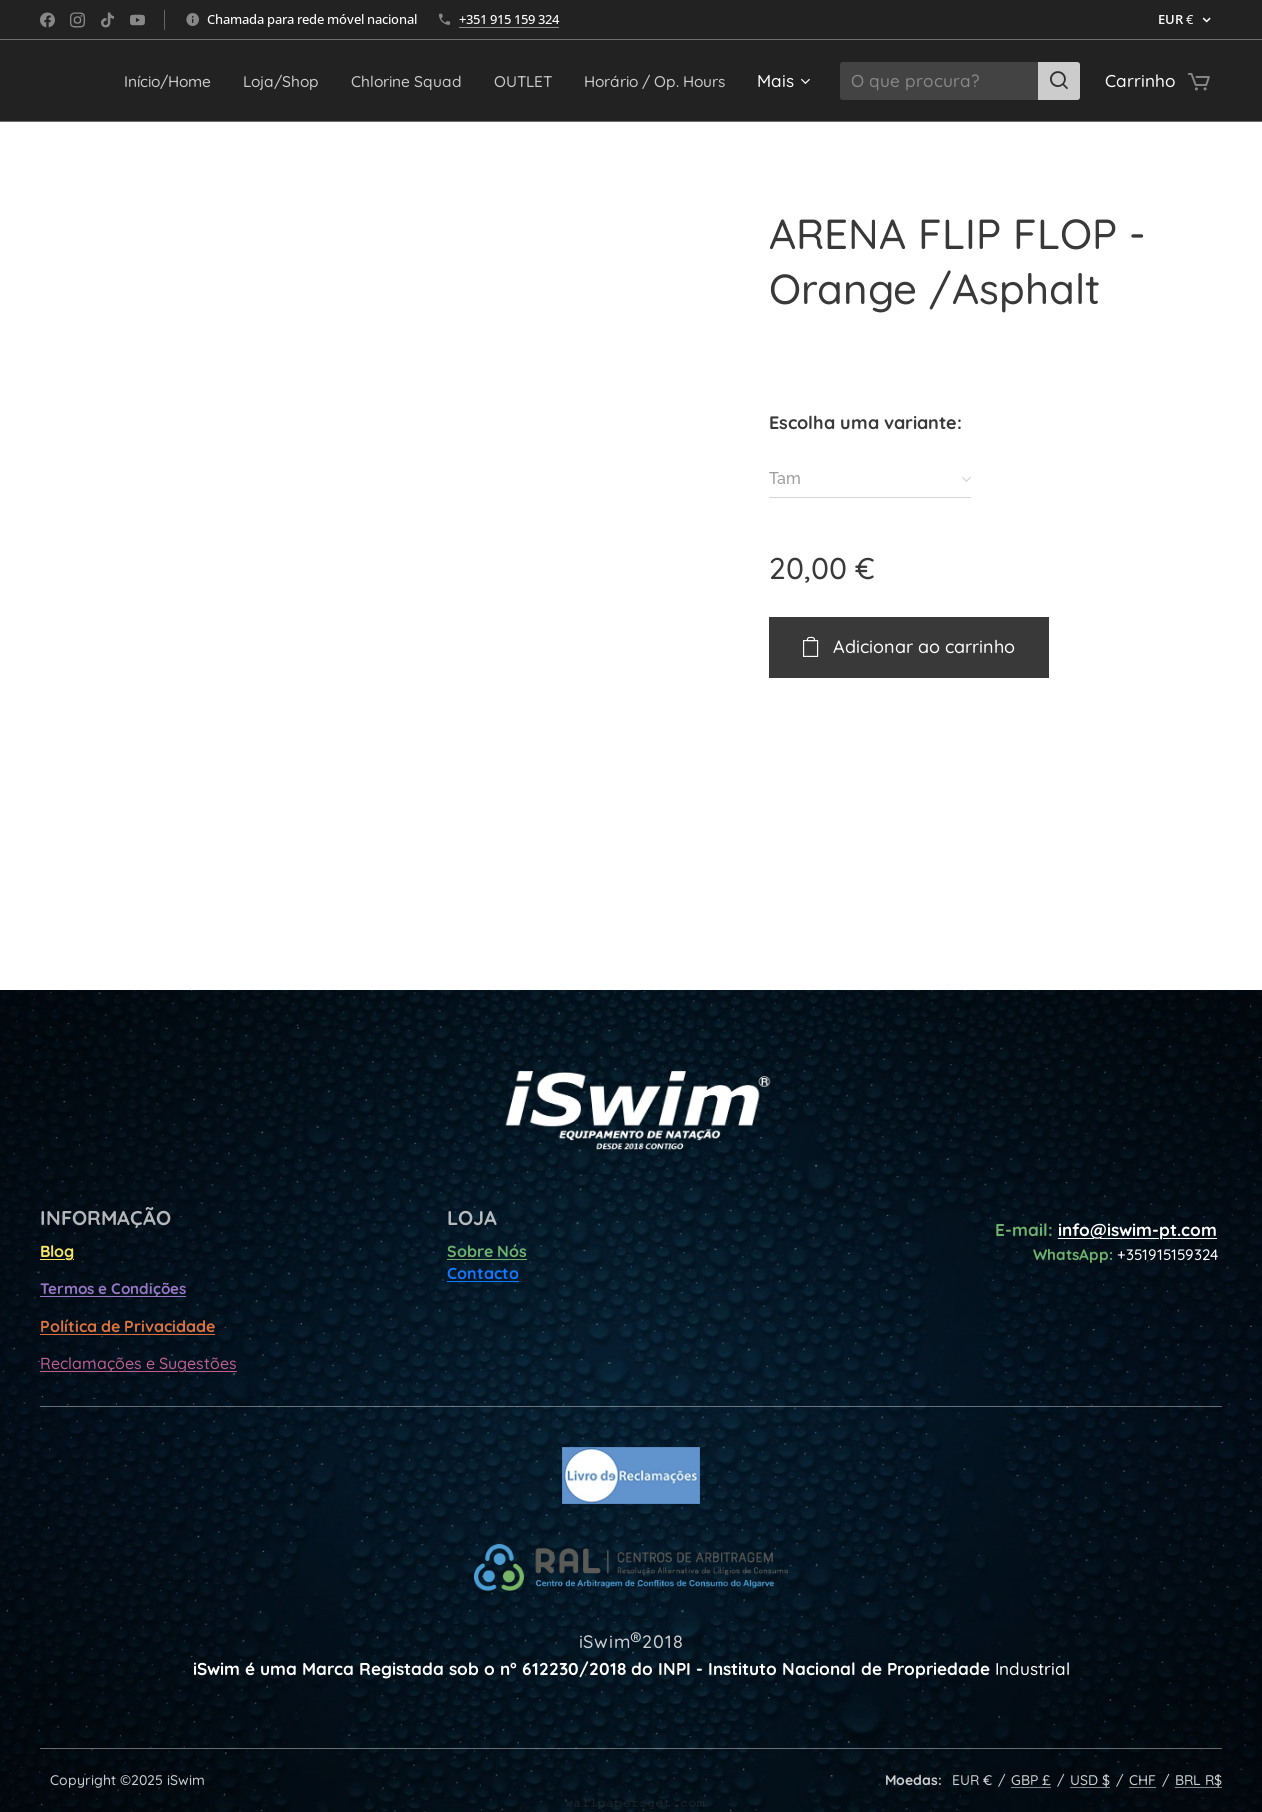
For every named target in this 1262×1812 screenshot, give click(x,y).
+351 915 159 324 (509, 19)
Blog (57, 1251)
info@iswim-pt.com (1137, 1229)
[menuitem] (306, 81)
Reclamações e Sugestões (138, 1363)
